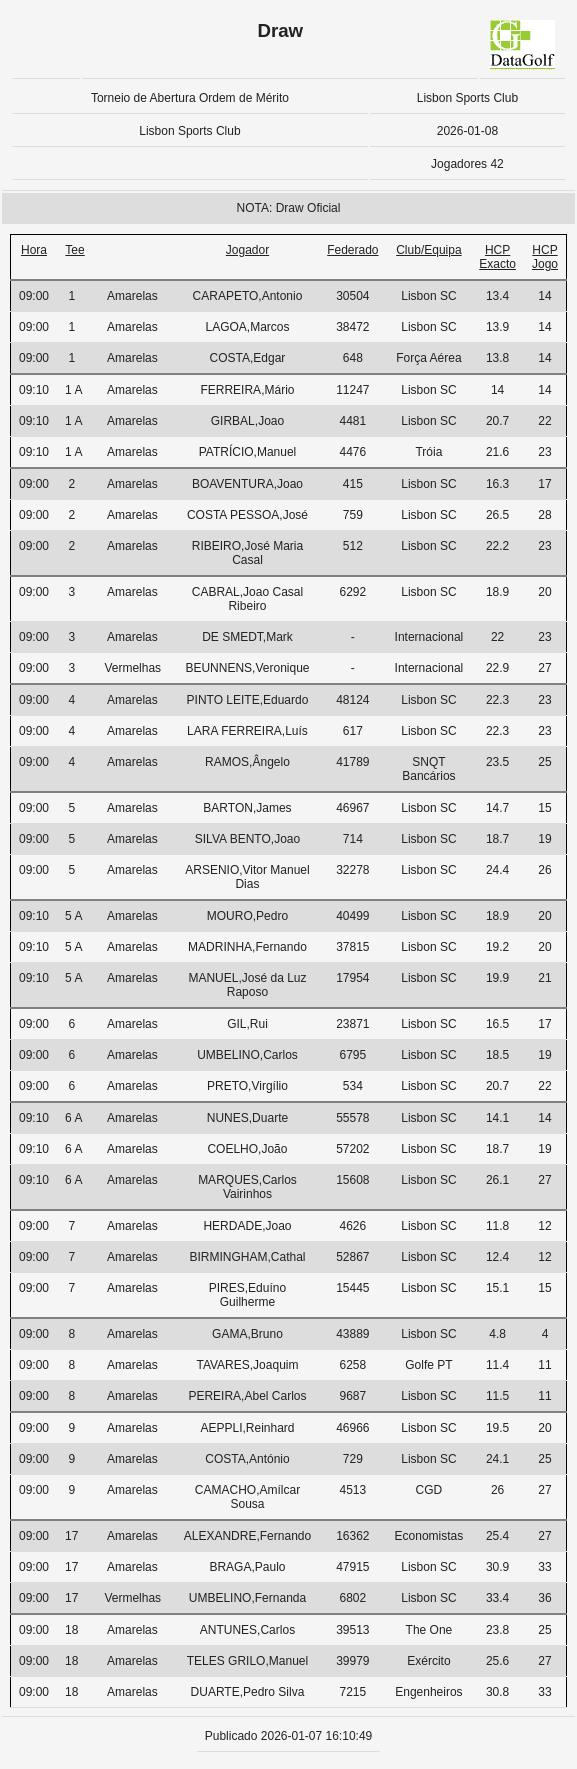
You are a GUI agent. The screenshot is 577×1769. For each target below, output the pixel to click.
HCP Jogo (545, 257)
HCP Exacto (497, 257)
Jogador (247, 250)
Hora (34, 250)
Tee (74, 250)
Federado (352, 250)
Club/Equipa (428, 250)
